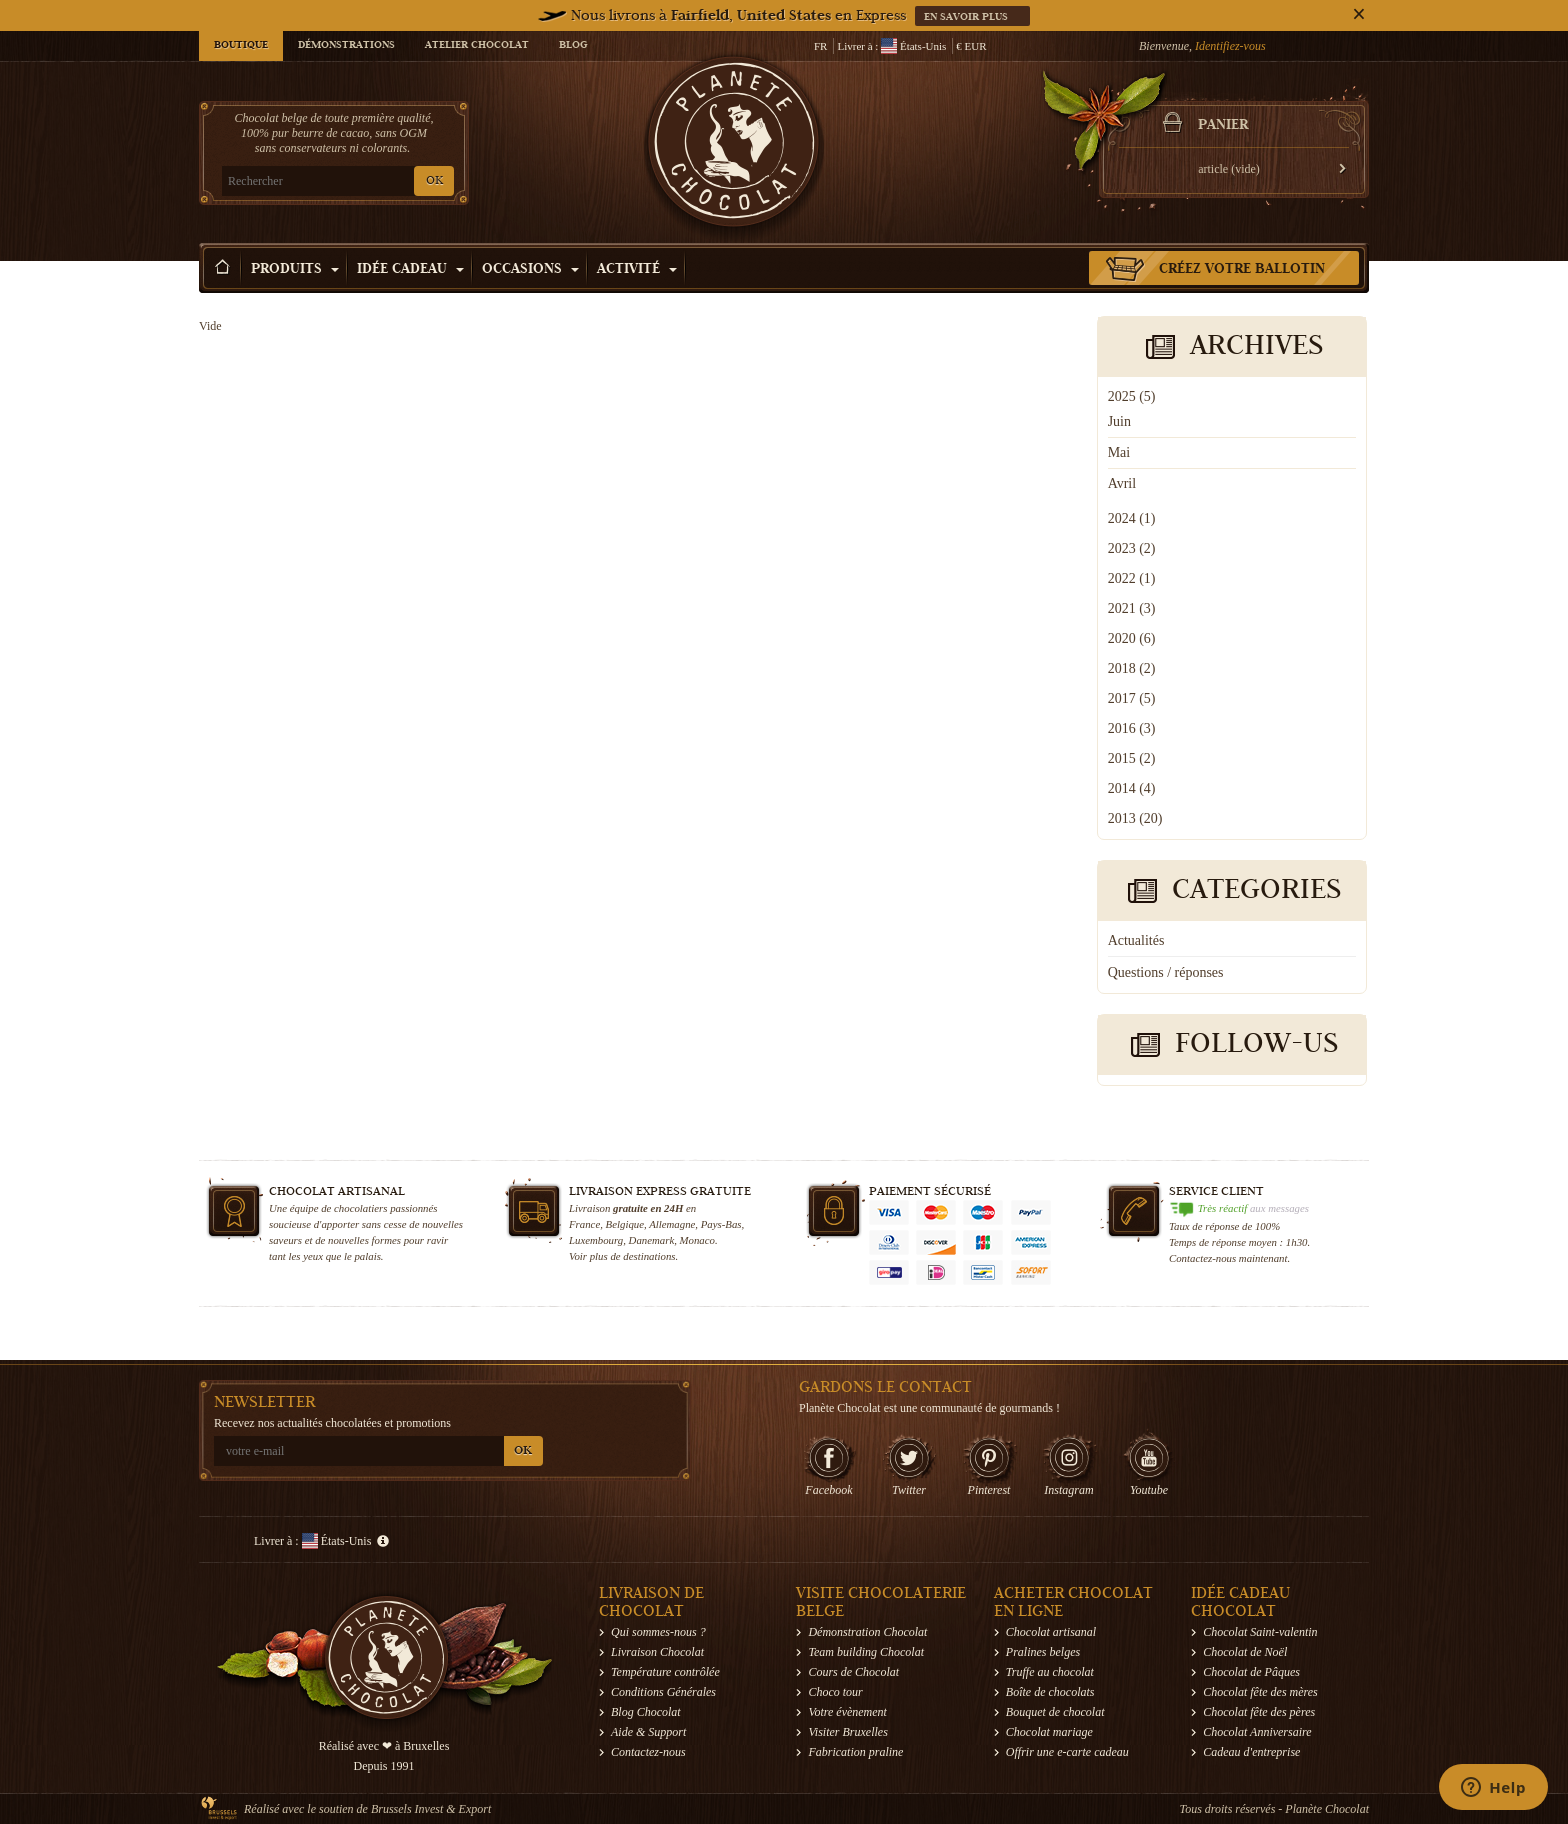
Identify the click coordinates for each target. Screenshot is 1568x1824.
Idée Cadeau (410, 270)
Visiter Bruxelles (847, 1732)
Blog (573, 46)
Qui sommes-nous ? (658, 1632)
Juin (1119, 421)
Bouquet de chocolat (1055, 1712)
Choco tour (835, 1692)
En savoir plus (967, 17)
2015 (1132, 758)
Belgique (625, 1224)
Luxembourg (596, 1240)
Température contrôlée (665, 1672)
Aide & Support (648, 1732)
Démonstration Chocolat (867, 1632)
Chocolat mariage (1049, 1732)
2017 (1132, 698)
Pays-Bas (721, 1224)
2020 (1132, 638)
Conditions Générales (663, 1692)
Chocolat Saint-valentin (1260, 1632)
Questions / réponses (1166, 972)
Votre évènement (847, 1712)
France (584, 1224)
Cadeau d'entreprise (1251, 1752)
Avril (1122, 483)
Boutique (241, 46)
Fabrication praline (855, 1752)
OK (434, 181)
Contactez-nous (648, 1752)
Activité (637, 270)
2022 (1132, 578)
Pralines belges (1043, 1652)
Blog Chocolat (646, 1712)
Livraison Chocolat (657, 1652)
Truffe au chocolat (1050, 1672)
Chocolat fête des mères (1260, 1692)
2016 (1132, 728)
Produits (295, 270)
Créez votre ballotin (1242, 270)
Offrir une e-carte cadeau (1067, 1752)
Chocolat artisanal (1051, 1632)
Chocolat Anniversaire (1257, 1732)
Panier (1223, 126)
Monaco (697, 1240)
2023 (1132, 548)
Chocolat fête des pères (1259, 1712)
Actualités (1136, 940)
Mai (1119, 452)
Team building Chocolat (866, 1652)
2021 (1132, 608)
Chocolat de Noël (1245, 1652)
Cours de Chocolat (853, 1672)
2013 (1135, 818)
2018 (1132, 668)
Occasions (530, 270)
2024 (1132, 518)
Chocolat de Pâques (1251, 1672)
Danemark (652, 1240)
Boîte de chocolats (1050, 1692)
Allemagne (672, 1224)
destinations (649, 1256)
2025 (1132, 396)
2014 (1132, 788)
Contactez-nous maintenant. (1229, 1258)
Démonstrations (346, 46)
